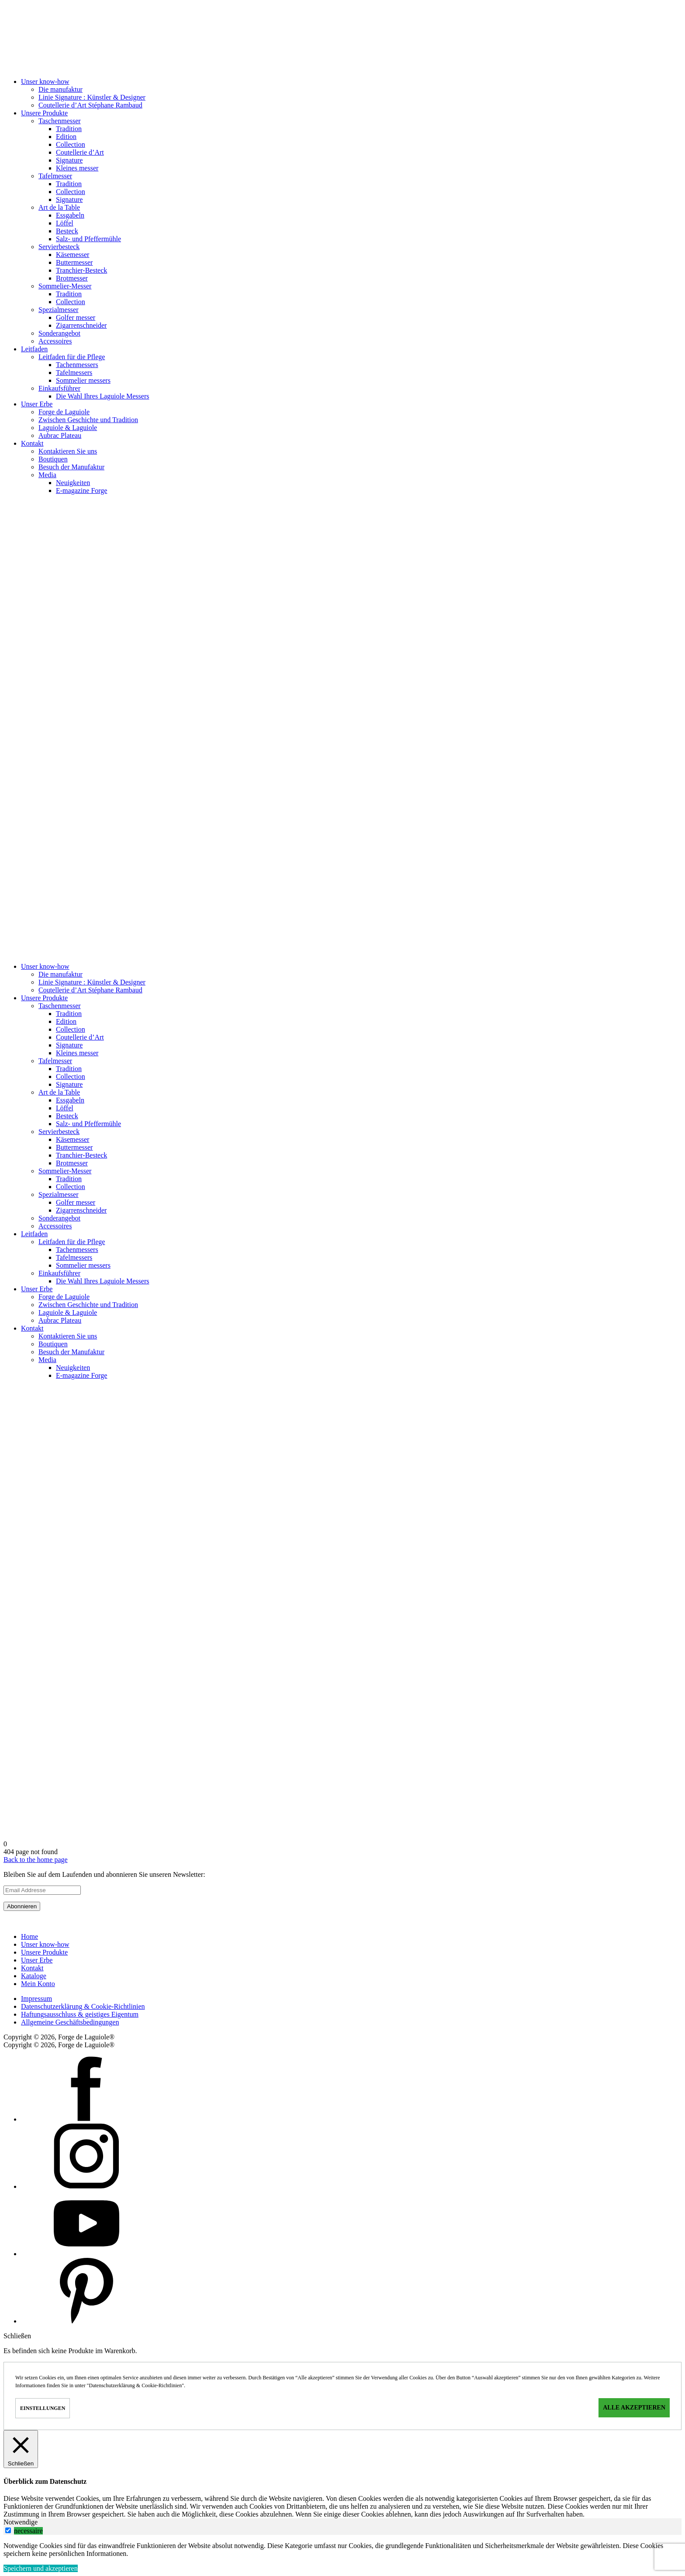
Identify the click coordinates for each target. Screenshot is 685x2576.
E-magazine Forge (81, 490)
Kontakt (32, 443)
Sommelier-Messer (64, 286)
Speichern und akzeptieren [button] (40, 2568)
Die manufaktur (60, 89)
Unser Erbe (36, 404)
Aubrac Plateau (59, 435)
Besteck (67, 231)
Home (29, 1936)
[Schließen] (20, 2449)
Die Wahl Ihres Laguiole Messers (102, 396)
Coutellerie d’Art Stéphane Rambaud (90, 105)
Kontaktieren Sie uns (67, 451)
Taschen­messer (59, 121)
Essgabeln (70, 215)
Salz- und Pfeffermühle (88, 239)
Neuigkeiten (73, 482)
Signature (69, 160)
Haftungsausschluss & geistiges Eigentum (79, 2014)
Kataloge (33, 1976)
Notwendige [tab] (20, 2522)
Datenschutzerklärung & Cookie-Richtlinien (83, 2006)
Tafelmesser (55, 176)
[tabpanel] (342, 2550)
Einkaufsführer (59, 388)
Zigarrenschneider (81, 325)
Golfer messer (75, 317)
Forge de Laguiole (64, 412)
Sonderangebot (59, 333)
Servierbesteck (59, 246)
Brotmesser (72, 278)
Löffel (64, 223)
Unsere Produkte (44, 113)
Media (47, 474)
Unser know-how (45, 81)
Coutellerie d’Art (80, 152)
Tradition (69, 128)
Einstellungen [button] (42, 2408)
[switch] (8, 2530)
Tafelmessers (74, 372)
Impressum (36, 1998)
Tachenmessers (77, 364)
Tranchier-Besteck (81, 270)
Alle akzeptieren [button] (634, 2407)
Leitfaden (34, 349)
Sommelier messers (83, 380)
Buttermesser (74, 262)
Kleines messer (77, 168)
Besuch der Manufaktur (71, 467)
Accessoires (55, 341)
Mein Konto (38, 1983)
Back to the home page (35, 1859)
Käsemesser (72, 254)
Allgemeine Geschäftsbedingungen (70, 2022)
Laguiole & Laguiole (67, 427)
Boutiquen (53, 459)
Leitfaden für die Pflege (71, 357)
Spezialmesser (58, 309)
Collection (70, 144)
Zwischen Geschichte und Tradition (88, 419)
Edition (66, 136)
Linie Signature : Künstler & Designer (91, 97)
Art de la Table (59, 207)
